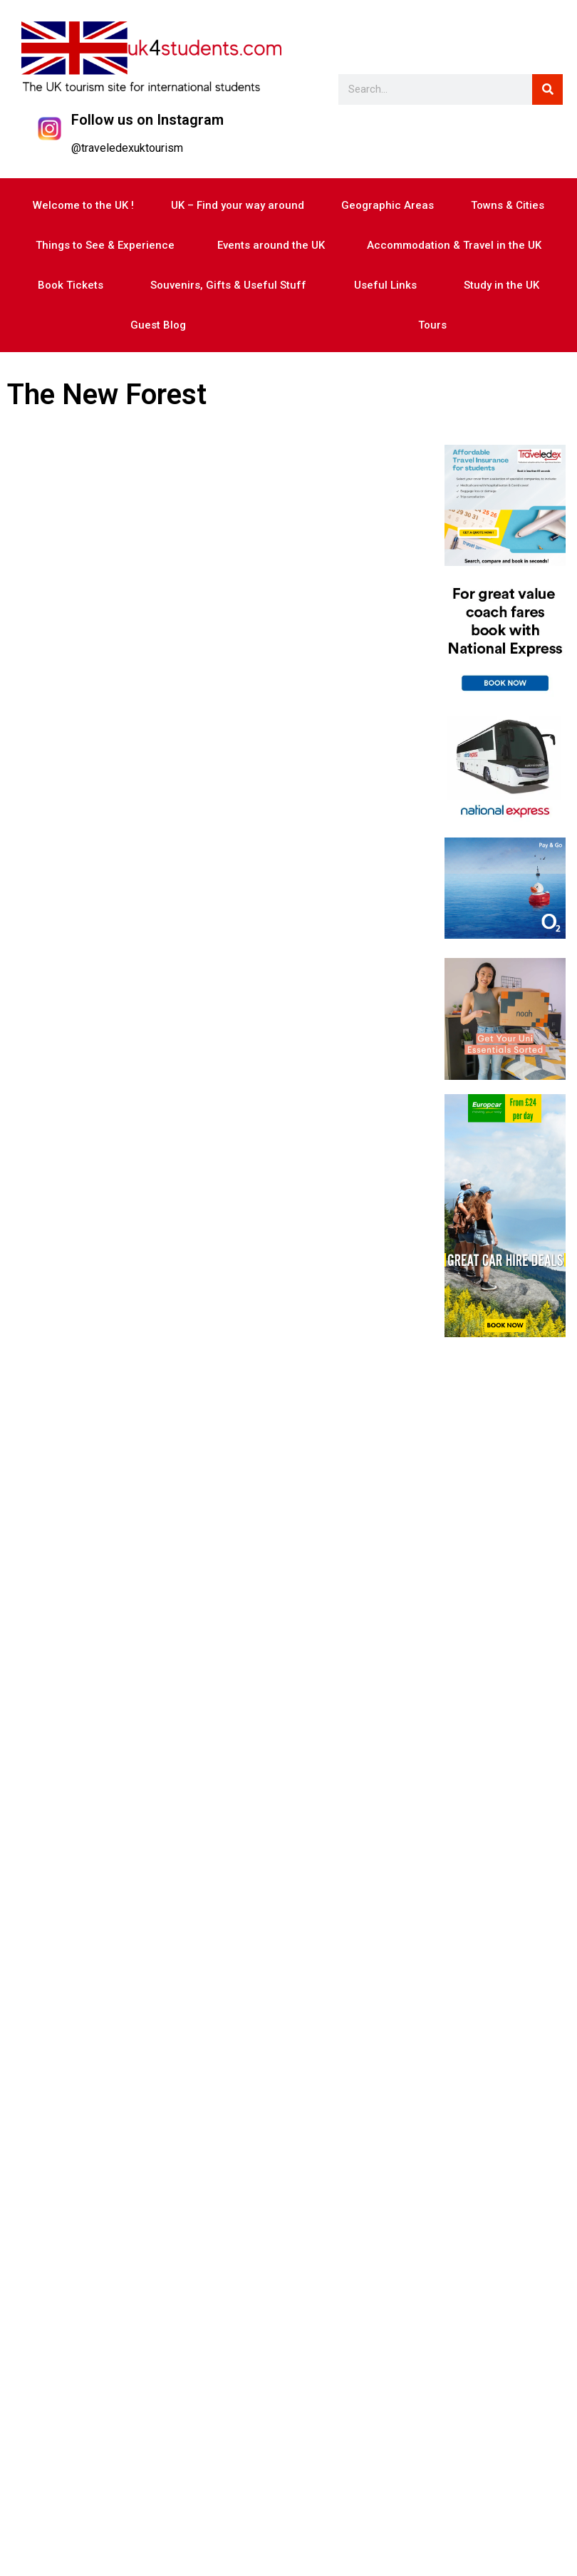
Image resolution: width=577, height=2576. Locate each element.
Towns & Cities (507, 205)
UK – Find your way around (237, 205)
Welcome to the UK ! (83, 205)
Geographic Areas (387, 205)
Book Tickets (70, 285)
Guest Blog (158, 325)
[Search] (547, 89)
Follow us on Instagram (147, 119)
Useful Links (385, 285)
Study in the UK (501, 285)
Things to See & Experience (105, 245)
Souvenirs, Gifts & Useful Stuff (228, 285)
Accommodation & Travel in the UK (454, 245)
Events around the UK (271, 245)
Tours (432, 325)
